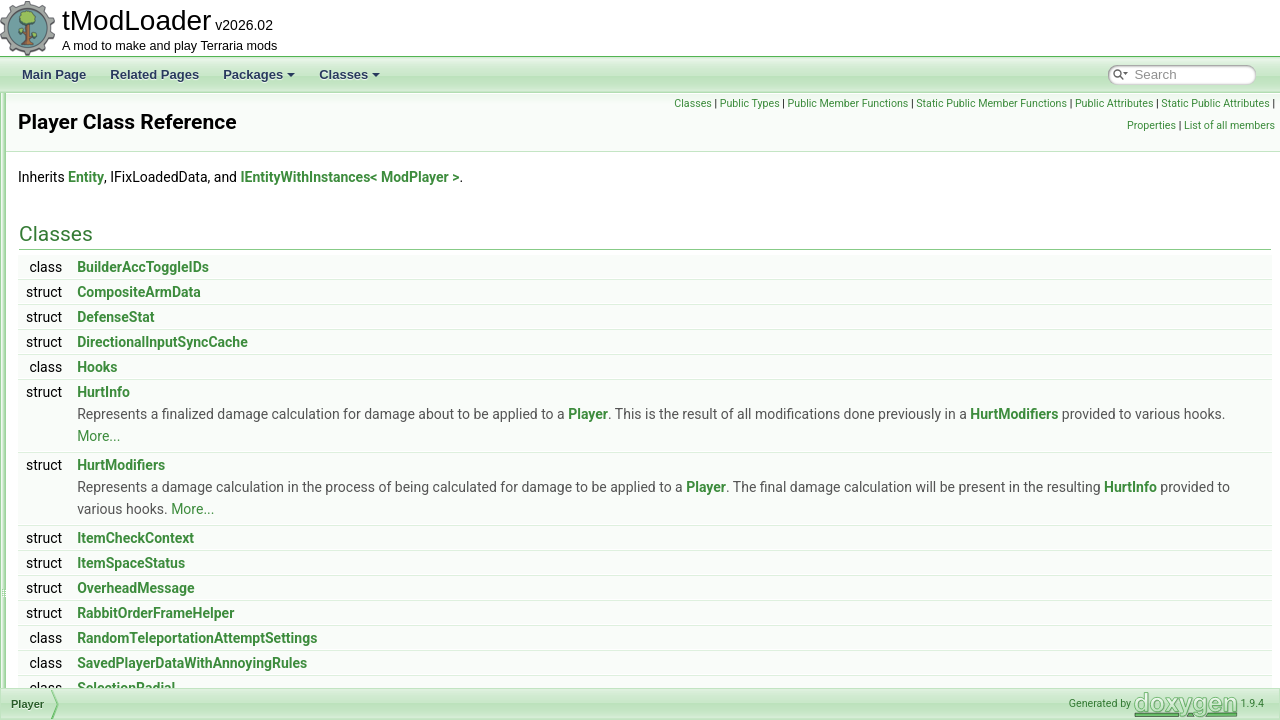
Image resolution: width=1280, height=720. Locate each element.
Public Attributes (1230, 103)
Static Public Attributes (1065, 125)
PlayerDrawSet (106, 598)
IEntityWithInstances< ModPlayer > (599, 177)
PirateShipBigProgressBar (135, 224)
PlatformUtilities (107, 378)
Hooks (347, 367)
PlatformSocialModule (124, 356)
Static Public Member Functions (1108, 103)
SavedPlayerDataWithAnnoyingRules (442, 663)
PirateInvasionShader (123, 202)
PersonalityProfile (112, 114)
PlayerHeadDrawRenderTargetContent (168, 686)
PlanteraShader (107, 312)
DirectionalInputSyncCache (412, 342)
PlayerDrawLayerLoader (130, 532)
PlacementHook (108, 268)
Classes (349, 74)
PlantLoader (98, 334)
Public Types (866, 103)
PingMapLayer (104, 180)
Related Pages (154, 74)
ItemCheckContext (385, 538)
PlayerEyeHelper (111, 620)
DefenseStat (365, 317)
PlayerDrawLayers (115, 554)
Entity (336, 177)
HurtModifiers (371, 436)
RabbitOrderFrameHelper (405, 613)
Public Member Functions (964, 103)
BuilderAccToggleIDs (393, 267)
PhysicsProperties (114, 136)
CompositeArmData (389, 292)
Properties (1151, 125)
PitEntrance (97, 246)
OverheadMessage (385, 588)
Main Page (54, 74)
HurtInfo (353, 392)
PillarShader (98, 158)
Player (83, 400)
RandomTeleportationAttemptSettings (447, 638)
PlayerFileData (105, 642)
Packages (259, 74)
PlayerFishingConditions (130, 664)
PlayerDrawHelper (114, 488)
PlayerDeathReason (119, 444)
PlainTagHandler (110, 290)
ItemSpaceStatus (381, 563)
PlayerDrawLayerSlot (122, 576)
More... (607, 436)
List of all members (1229, 125)
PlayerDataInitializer (119, 422)
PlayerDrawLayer (112, 510)
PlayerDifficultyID (111, 466)
